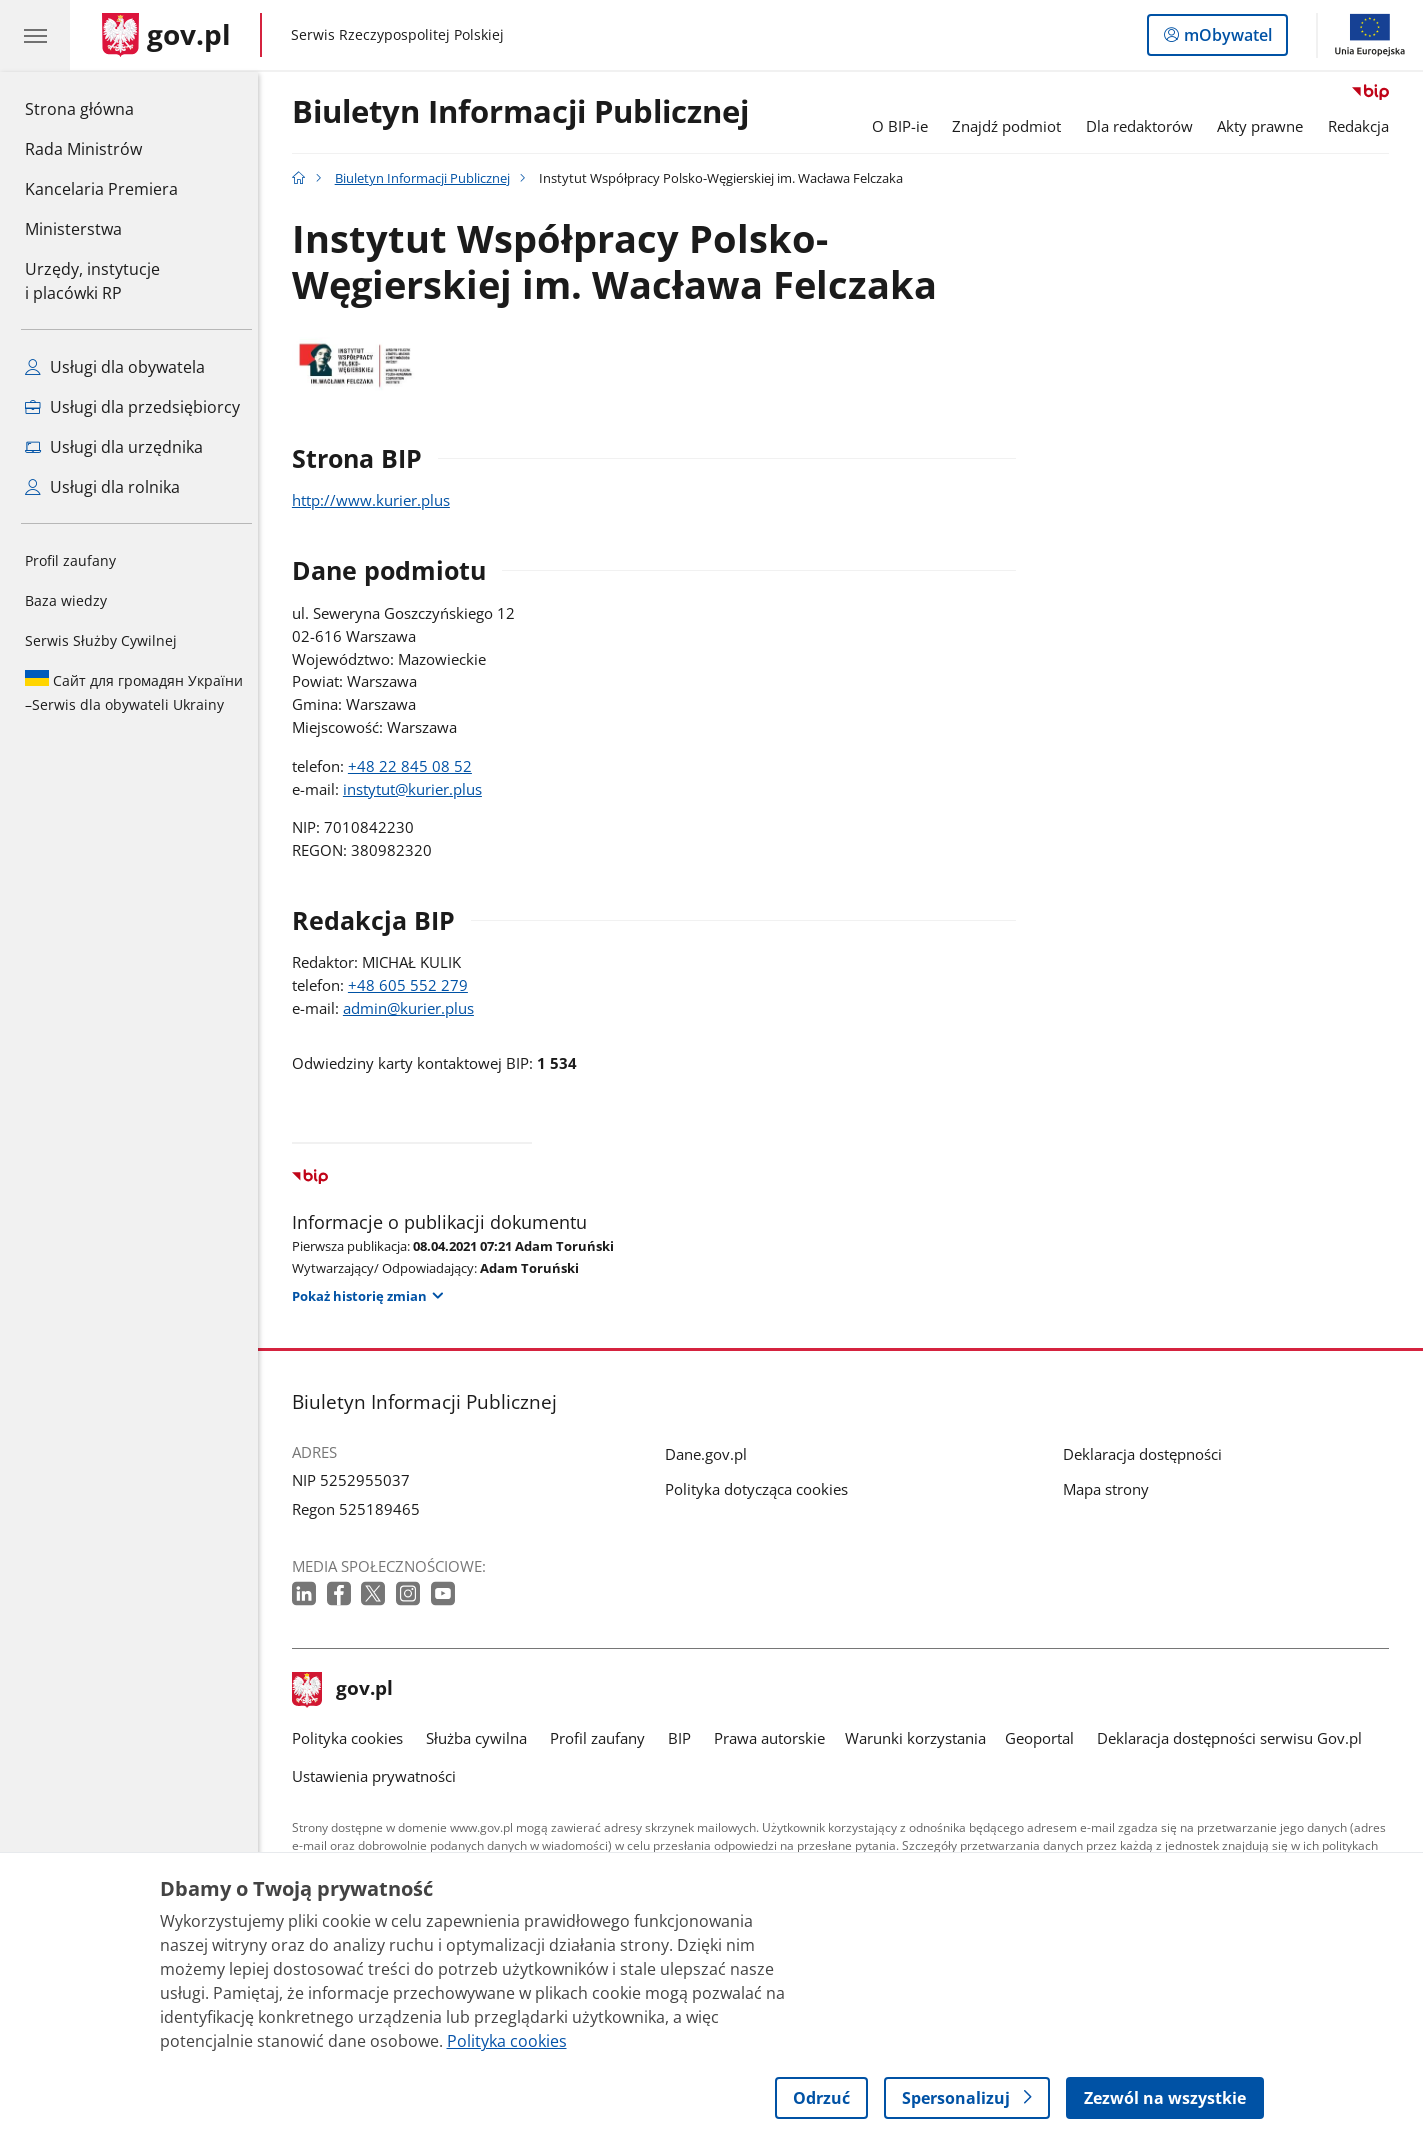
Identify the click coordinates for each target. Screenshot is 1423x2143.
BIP (684, 1738)
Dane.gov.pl (711, 1454)
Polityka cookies (352, 1738)
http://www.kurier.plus (376, 500)
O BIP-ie (905, 126)
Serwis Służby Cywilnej (101, 640)
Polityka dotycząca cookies (761, 1489)
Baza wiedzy (66, 600)
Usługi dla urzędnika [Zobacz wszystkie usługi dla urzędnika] (114, 447)
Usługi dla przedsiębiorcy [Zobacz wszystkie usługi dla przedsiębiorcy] (132, 407)
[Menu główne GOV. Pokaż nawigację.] (35, 35)
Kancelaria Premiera (101, 189)
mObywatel (1226, 39)
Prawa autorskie (775, 1738)
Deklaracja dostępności (1147, 1454)
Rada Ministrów (83, 149)
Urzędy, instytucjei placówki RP (92, 281)
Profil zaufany (70, 560)
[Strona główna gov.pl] (166, 35)
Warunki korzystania (920, 1738)
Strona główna (101, 108)
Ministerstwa (73, 229)
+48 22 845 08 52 (415, 766)
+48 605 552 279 (413, 985)
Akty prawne (1266, 126)
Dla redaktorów (1144, 126)
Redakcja (1363, 126)
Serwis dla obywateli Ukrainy (134, 692)
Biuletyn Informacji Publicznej (525, 112)
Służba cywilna (481, 1738)
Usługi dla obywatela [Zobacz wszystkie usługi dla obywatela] (115, 367)
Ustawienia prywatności (379, 1776)
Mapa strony (1111, 1489)
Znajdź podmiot (1012, 126)
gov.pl (348, 1690)
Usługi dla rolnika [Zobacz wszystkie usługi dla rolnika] (102, 487)
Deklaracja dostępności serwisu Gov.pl (1234, 1738)
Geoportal (1044, 1738)
